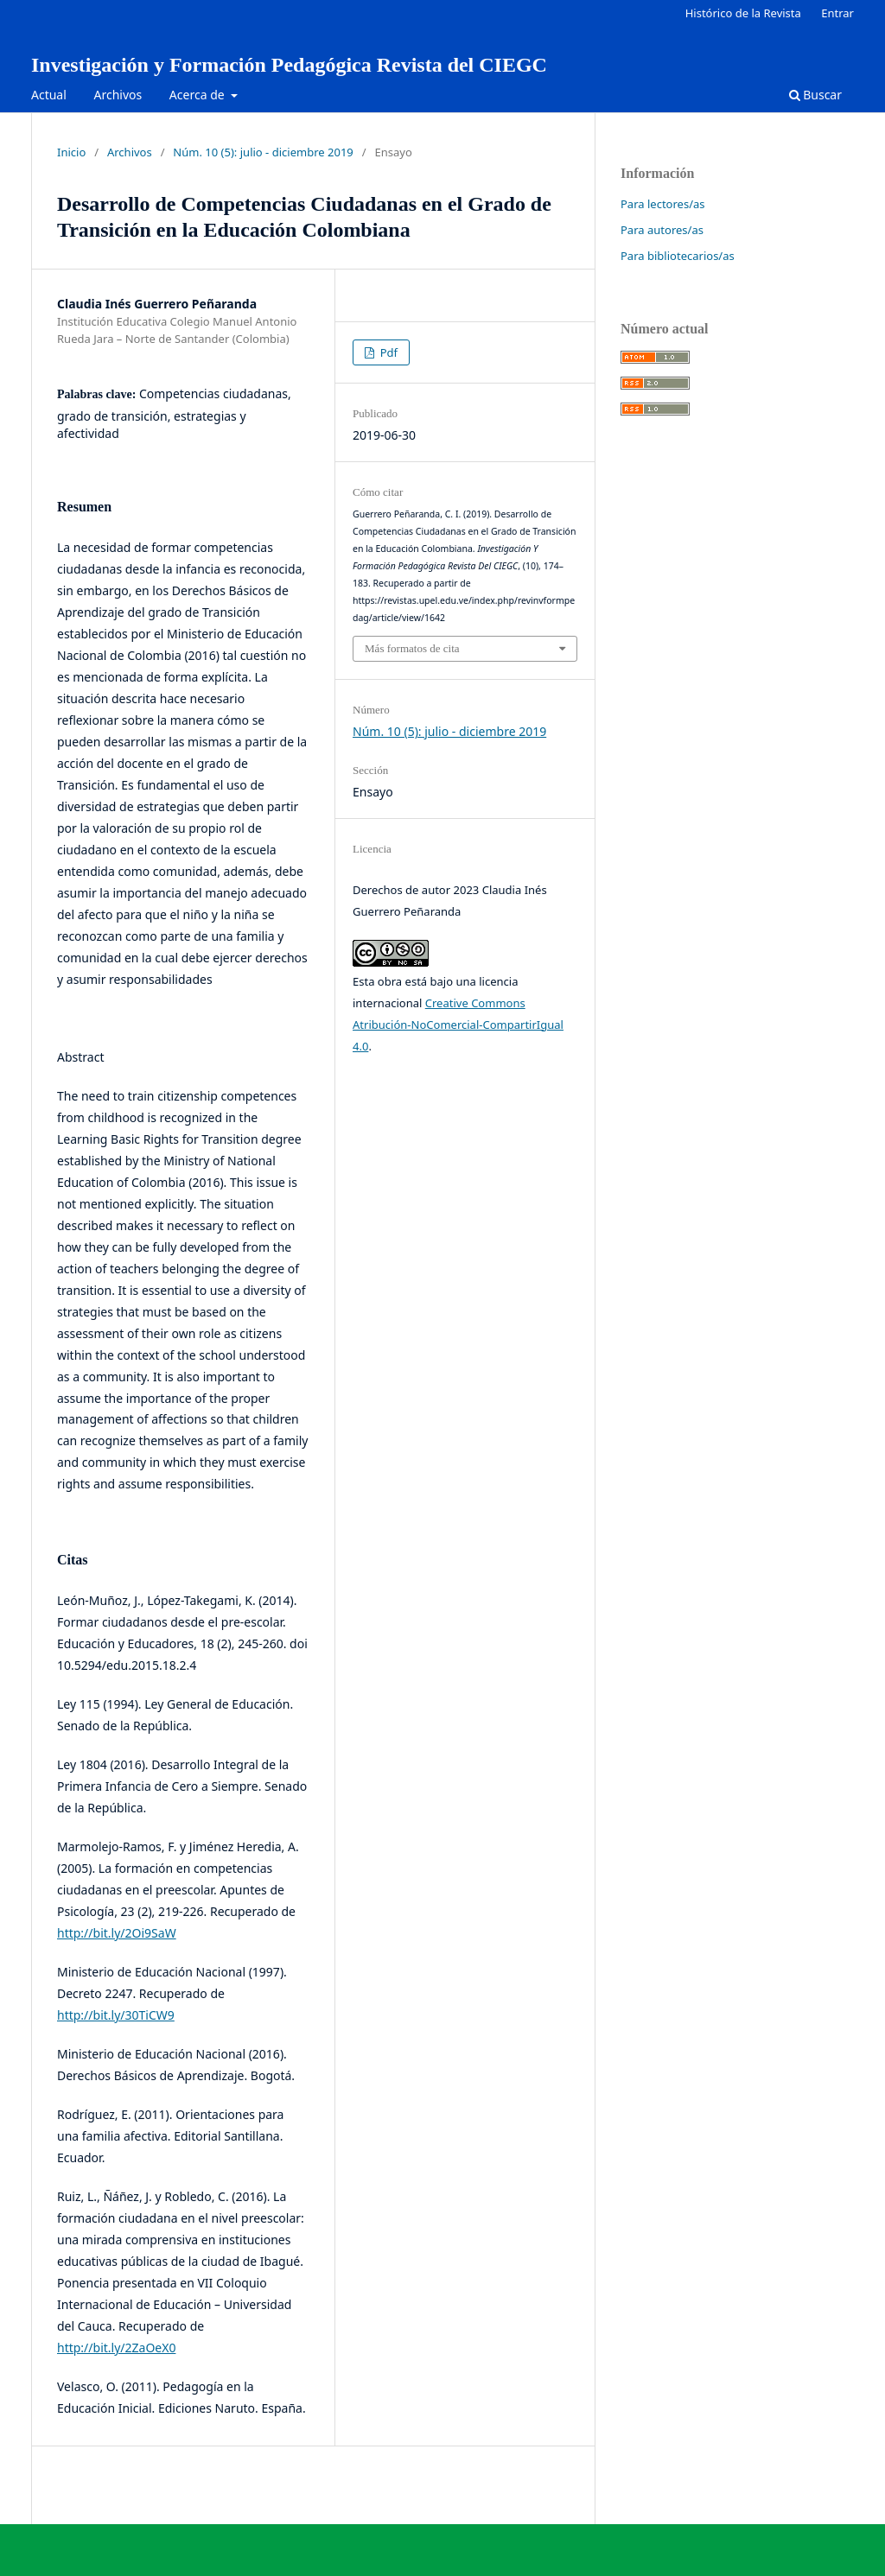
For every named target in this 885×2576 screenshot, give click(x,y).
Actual (49, 94)
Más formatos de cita (412, 648)
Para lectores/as (663, 204)
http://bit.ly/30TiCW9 (116, 2015)
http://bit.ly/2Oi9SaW (116, 1933)
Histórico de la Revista (743, 13)
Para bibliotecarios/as (678, 255)
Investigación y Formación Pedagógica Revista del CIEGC (289, 65)
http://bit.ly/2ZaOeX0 (116, 2347)
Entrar (837, 13)
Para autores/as (662, 230)
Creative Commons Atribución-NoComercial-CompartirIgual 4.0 (458, 1024)
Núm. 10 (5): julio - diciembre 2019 (263, 152)
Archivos (117, 94)
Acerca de (198, 94)
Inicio (71, 152)
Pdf (387, 352)
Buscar (815, 94)
